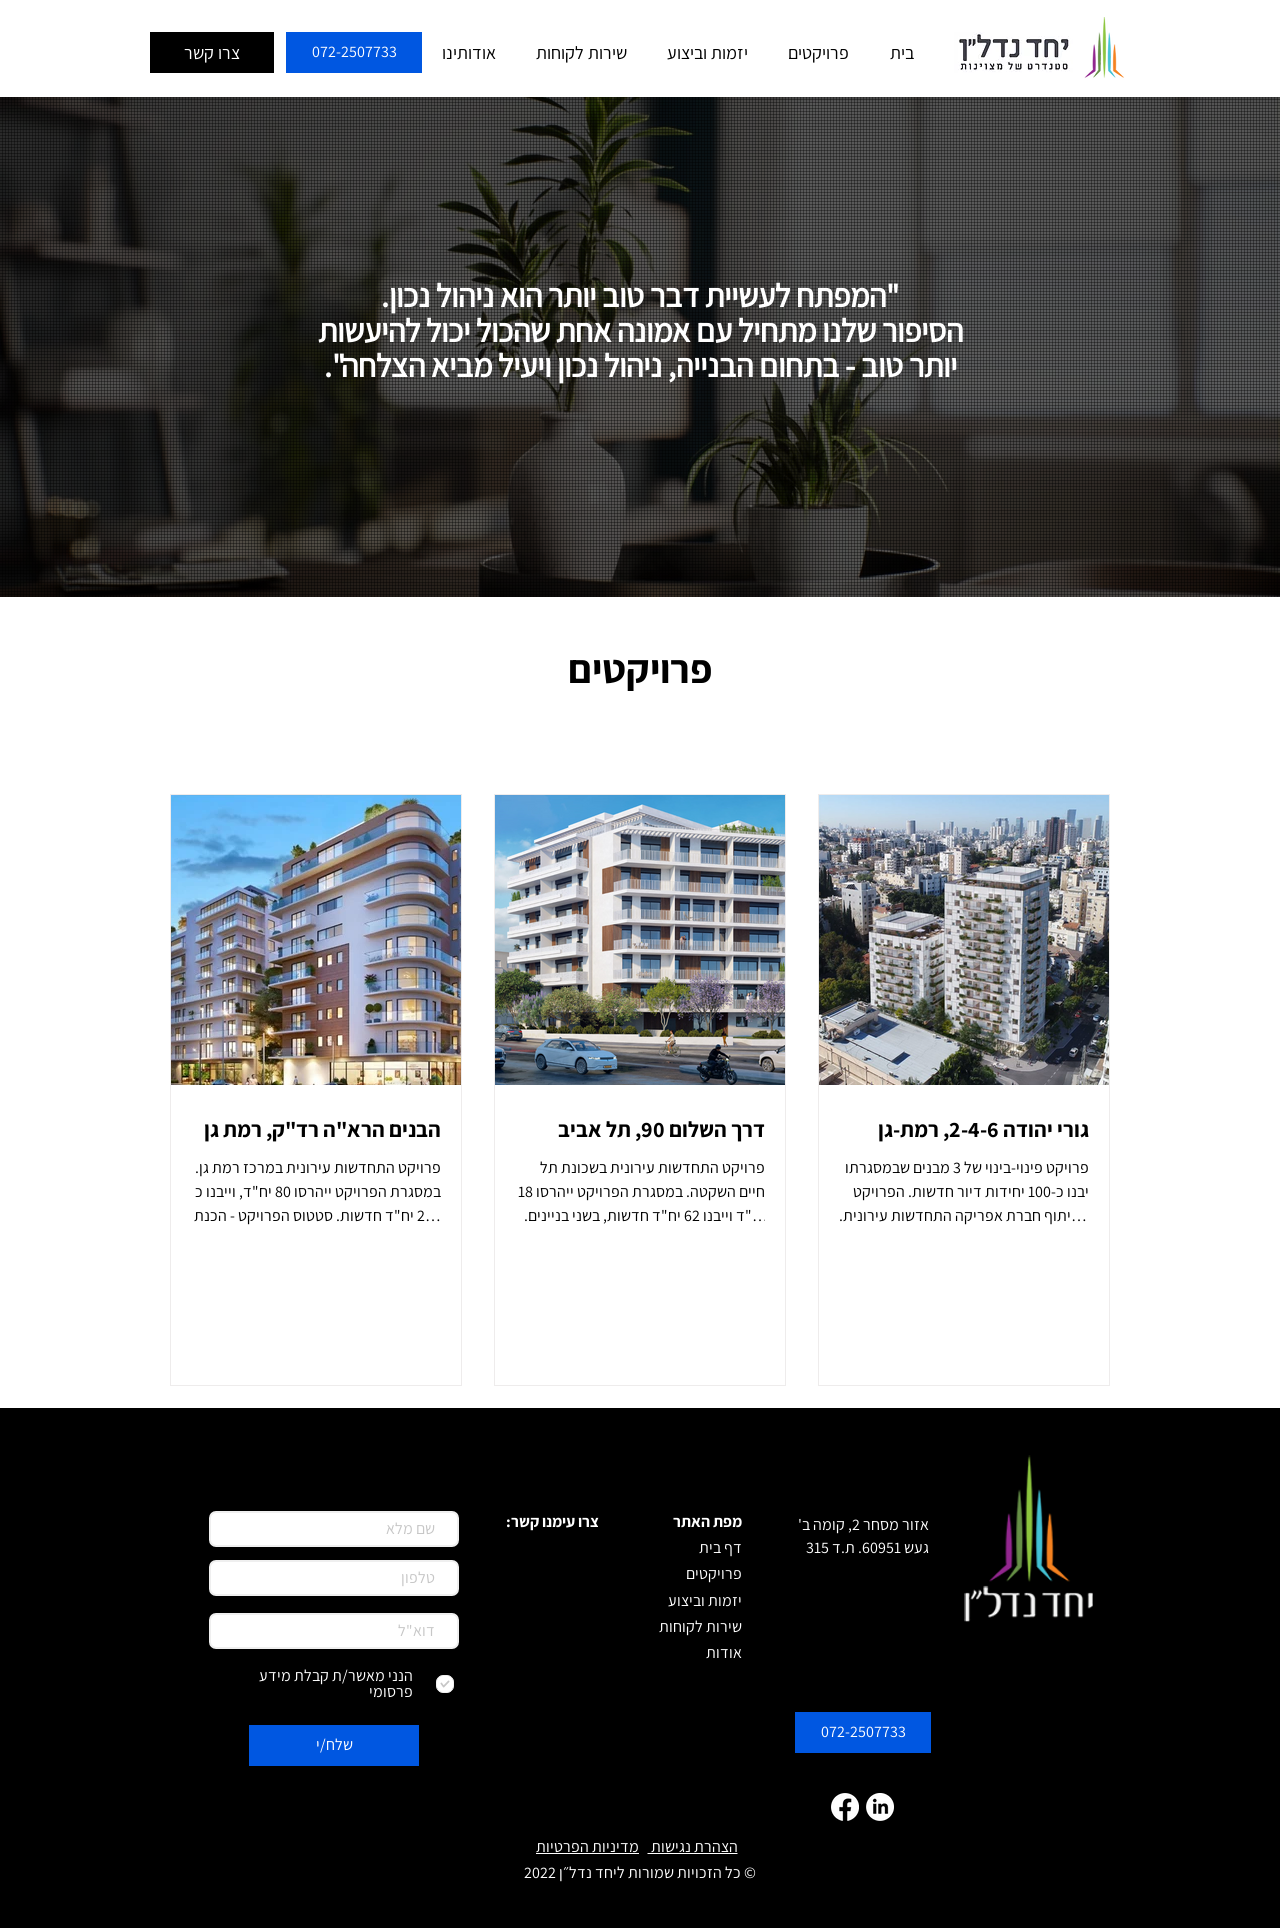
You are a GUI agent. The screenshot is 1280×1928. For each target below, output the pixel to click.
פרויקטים (640, 668)
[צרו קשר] (212, 52)
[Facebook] (845, 1807)
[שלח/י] (334, 1745)
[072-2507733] (354, 52)
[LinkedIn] (880, 1807)
